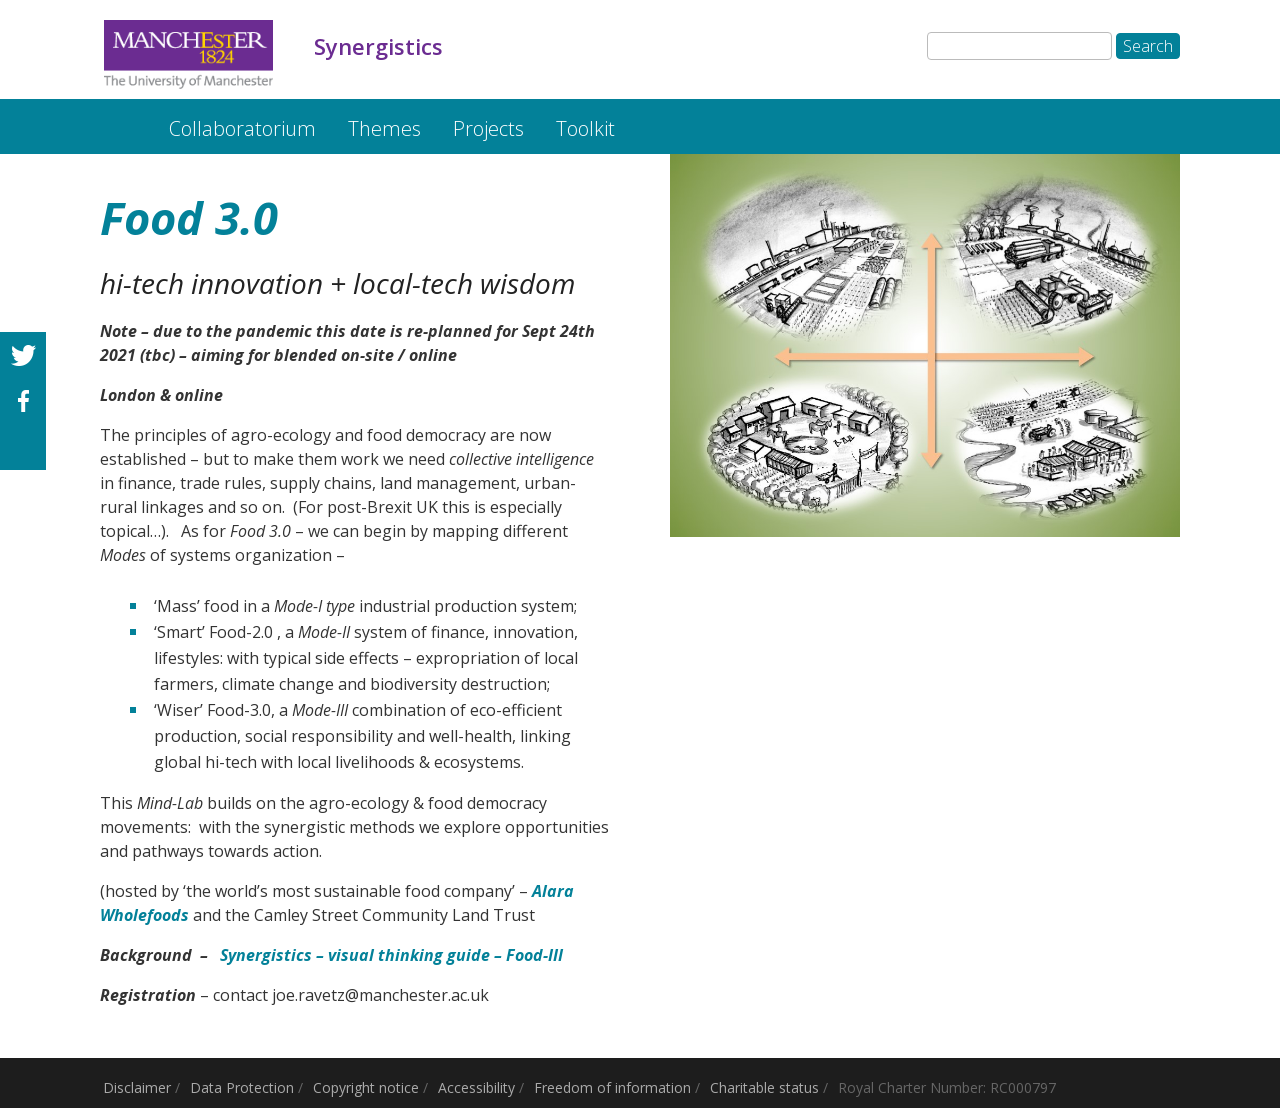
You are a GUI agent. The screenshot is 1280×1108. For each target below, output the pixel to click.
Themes (384, 128)
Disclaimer (137, 1087)
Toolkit (585, 128)
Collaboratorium (242, 128)
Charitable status (764, 1087)
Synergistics (117, 118)
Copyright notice (366, 1087)
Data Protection (242, 1087)
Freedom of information (612, 1087)
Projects (488, 128)
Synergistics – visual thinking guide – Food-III (391, 955)
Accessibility (476, 1087)
